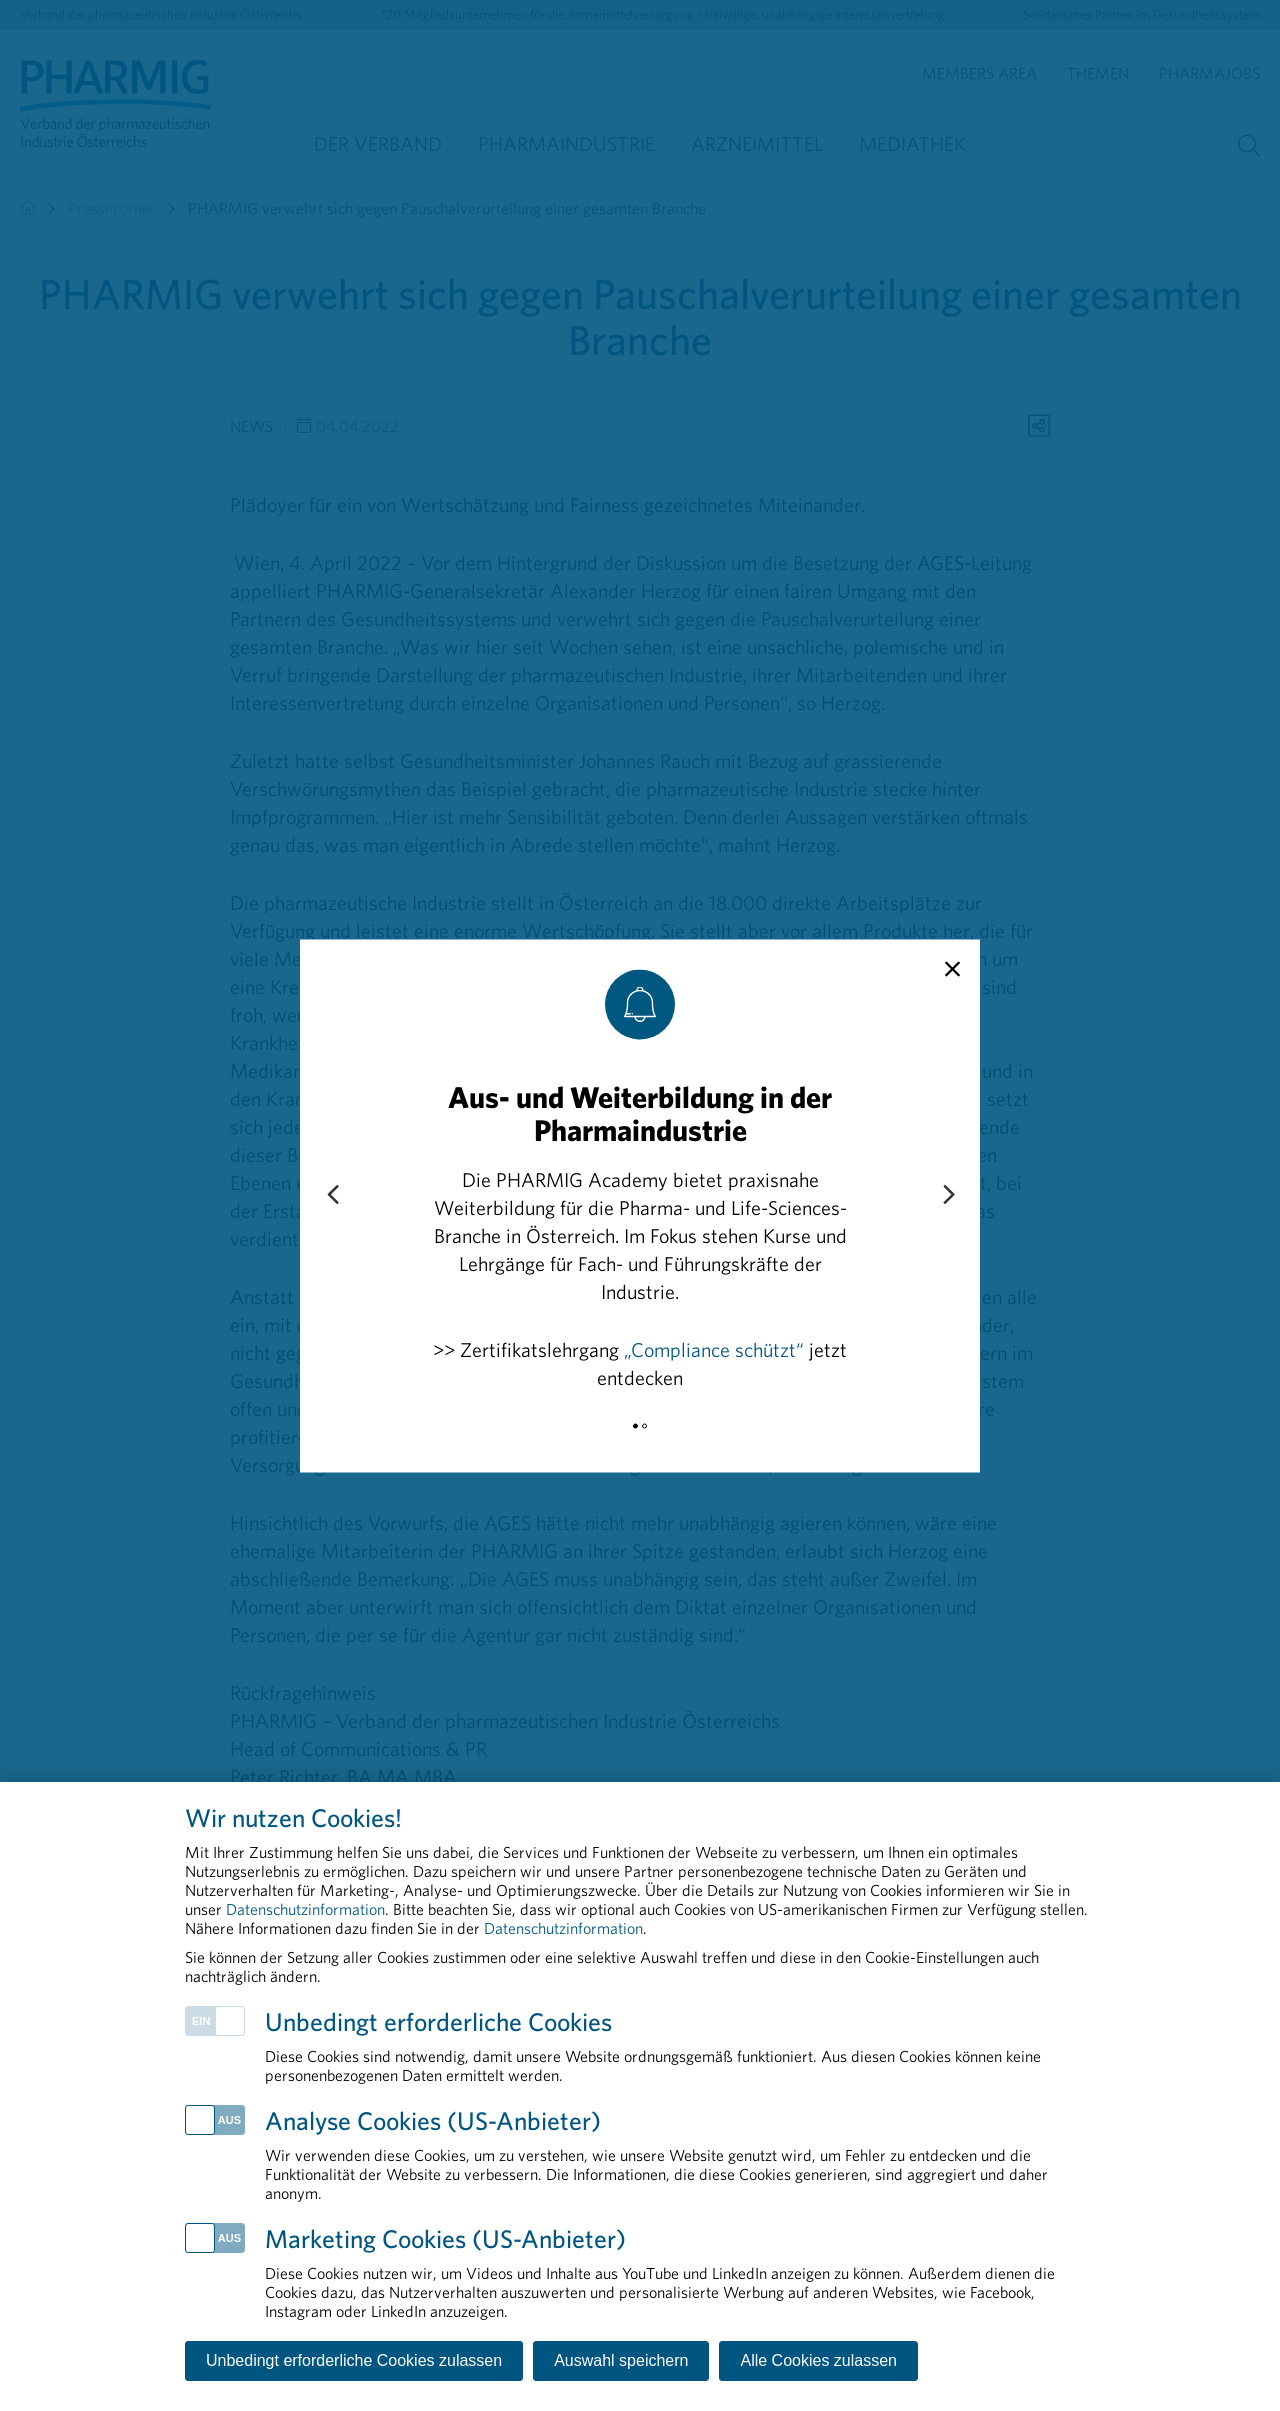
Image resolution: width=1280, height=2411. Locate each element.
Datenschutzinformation (305, 1909)
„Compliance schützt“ (714, 1348)
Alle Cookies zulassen (818, 2360)
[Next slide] (948, 1195)
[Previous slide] (332, 1195)
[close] (952, 969)
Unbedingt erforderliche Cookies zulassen (354, 2360)
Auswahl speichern (621, 2360)
